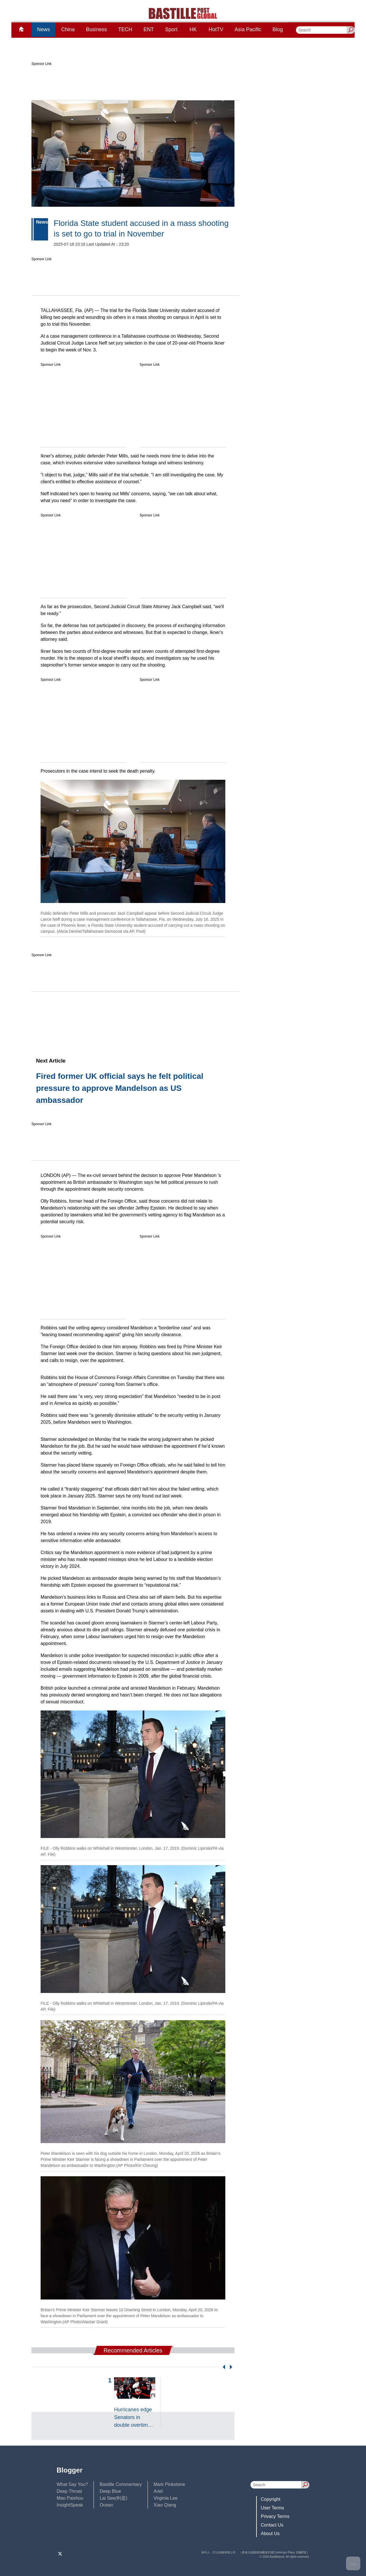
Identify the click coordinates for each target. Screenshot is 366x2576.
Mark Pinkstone (169, 2484)
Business (96, 29)
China (68, 29)
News (43, 29)
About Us (270, 2533)
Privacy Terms (275, 2516)
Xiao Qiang (165, 2505)
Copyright (270, 2499)
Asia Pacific (247, 29)
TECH (125, 29)
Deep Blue (110, 2491)
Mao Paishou (70, 2498)
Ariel (158, 2491)
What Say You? (72, 2484)
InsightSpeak (70, 2505)
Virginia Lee (166, 2498)
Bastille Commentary (121, 2484)
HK (193, 29)
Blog (277, 29)
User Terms (272, 2507)
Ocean (106, 2505)
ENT (149, 29)
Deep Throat (69, 2491)
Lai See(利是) (113, 2498)
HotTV (216, 29)
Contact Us (272, 2525)
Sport (171, 29)
